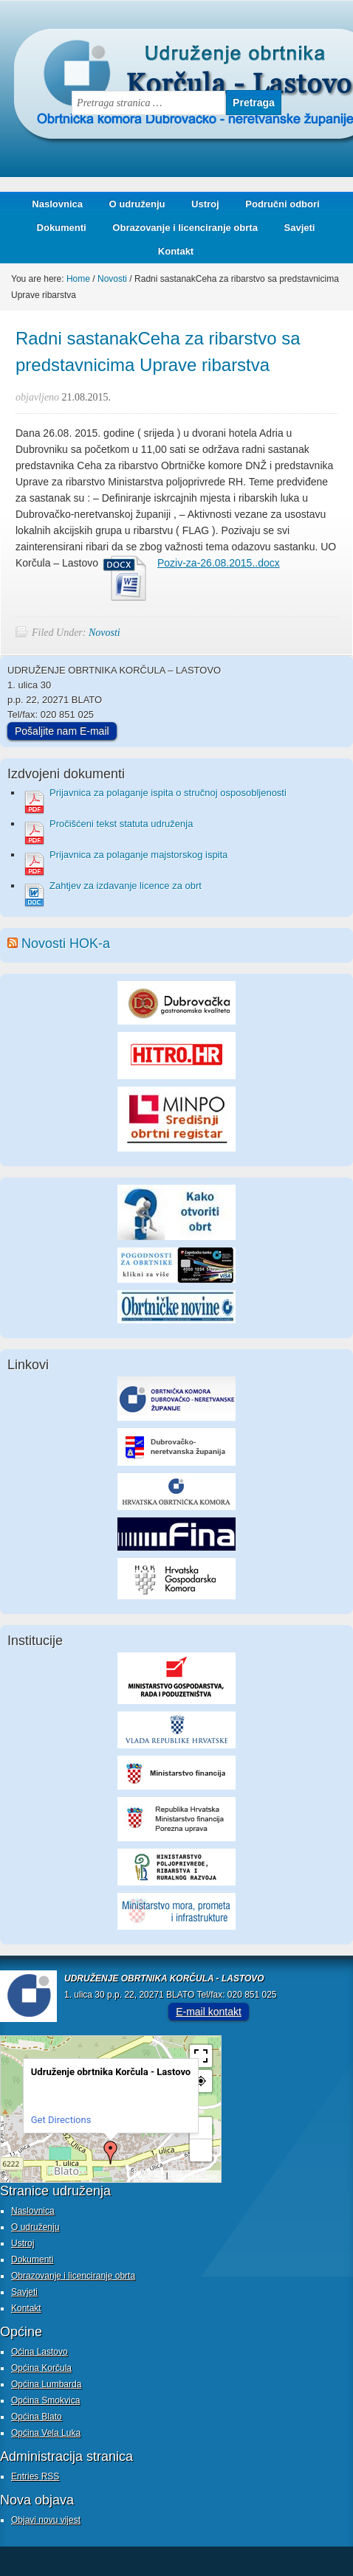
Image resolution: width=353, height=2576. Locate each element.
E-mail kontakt (208, 2012)
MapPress (150, 2176)
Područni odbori (276, 204)
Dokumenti (61, 227)
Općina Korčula (41, 2368)
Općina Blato (36, 2416)
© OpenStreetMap (193, 2176)
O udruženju (137, 204)
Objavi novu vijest (45, 2520)
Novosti (104, 632)
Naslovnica (57, 204)
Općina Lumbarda (46, 2384)
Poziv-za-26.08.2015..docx (218, 563)
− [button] (200, 2150)
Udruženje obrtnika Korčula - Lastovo (147, 40)
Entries (35, 2476)
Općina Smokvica (45, 2400)
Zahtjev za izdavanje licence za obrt (125, 885)
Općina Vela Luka (45, 2433)
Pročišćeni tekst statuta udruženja (121, 823)
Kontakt (175, 251)
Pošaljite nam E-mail (62, 731)
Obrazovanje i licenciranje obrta (179, 227)
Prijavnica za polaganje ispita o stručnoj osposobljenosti (168, 792)
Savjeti (294, 227)
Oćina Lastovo (39, 2352)
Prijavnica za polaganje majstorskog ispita (138, 854)
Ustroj (205, 204)
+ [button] (201, 2128)
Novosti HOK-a (65, 943)
